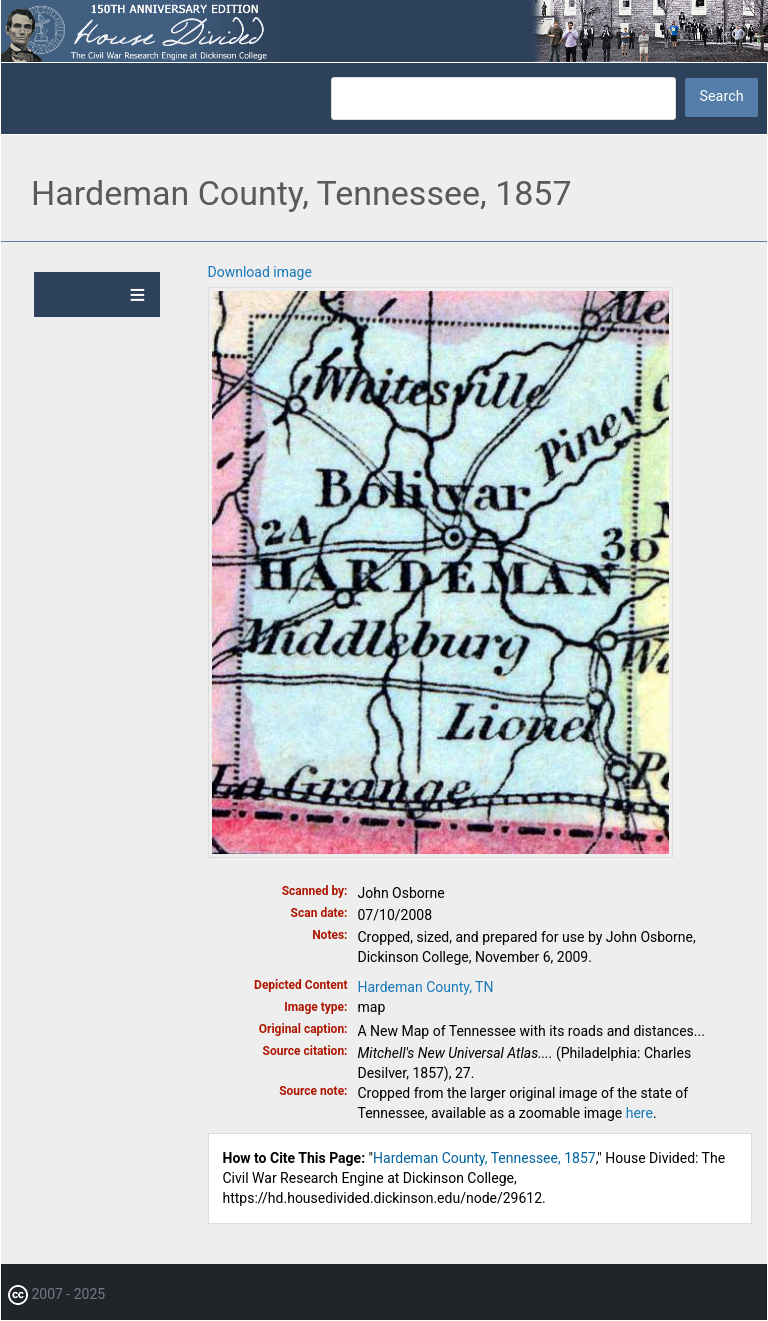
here (639, 1113)
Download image (260, 272)
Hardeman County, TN (426, 987)
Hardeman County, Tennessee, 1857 (484, 1158)
